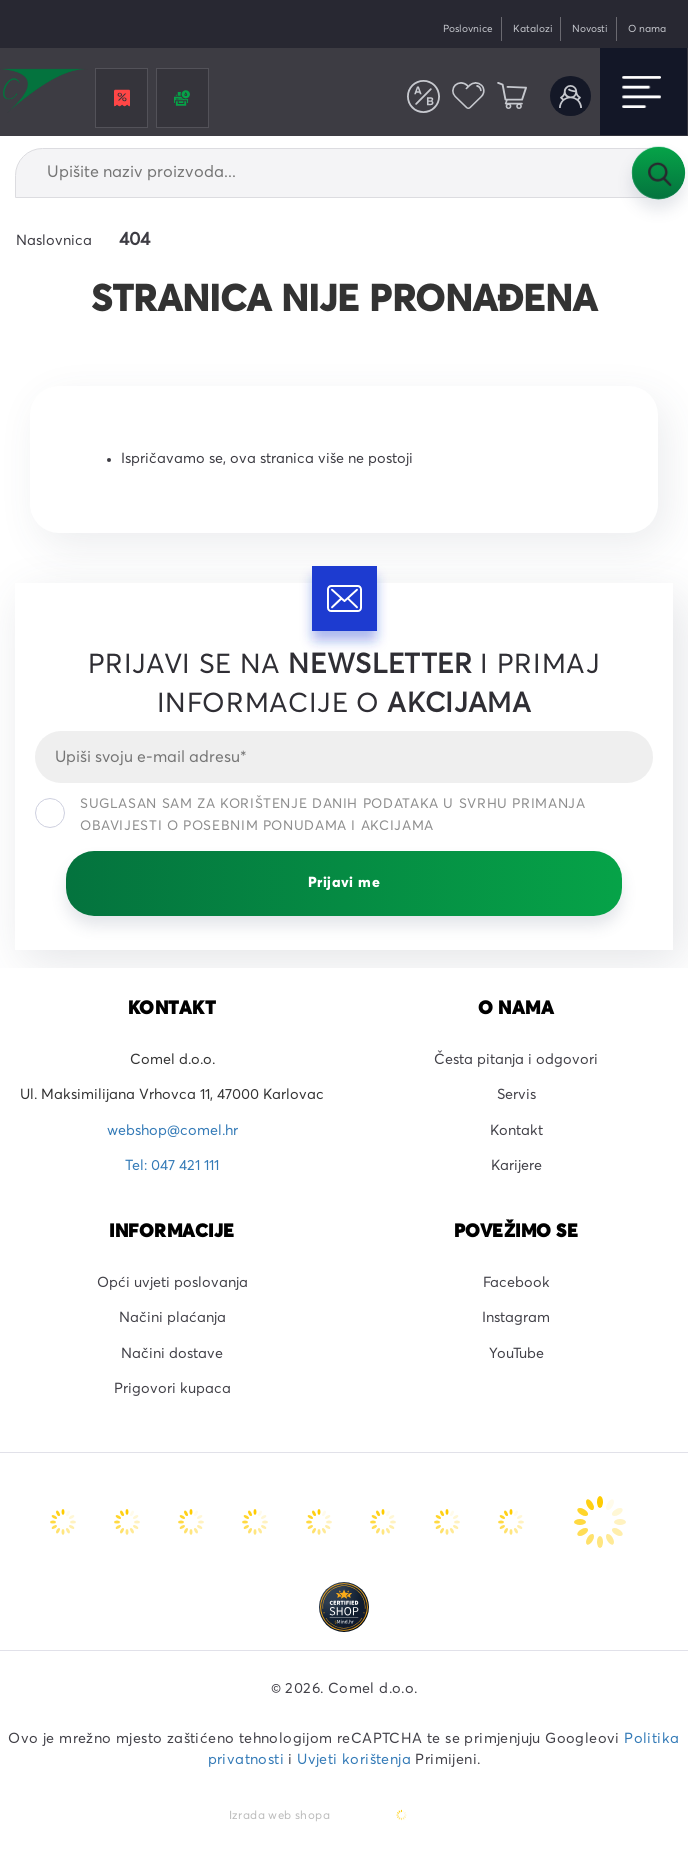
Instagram (516, 1318)
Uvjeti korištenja (354, 1760)
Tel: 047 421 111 (172, 1166)
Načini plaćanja (172, 1318)
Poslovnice (468, 29)
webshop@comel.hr (172, 1131)
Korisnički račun (570, 96)
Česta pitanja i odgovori (516, 1060)
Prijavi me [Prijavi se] (344, 883)
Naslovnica (54, 241)
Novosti (590, 29)
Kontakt (516, 1131)
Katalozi (533, 29)
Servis (516, 1095)
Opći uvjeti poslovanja (172, 1283)
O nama (647, 29)
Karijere (516, 1166)
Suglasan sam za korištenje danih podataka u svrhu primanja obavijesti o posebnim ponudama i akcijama (310, 815)
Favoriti (468, 96)
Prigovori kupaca (172, 1389)
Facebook (516, 1283)
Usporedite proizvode (423, 96)
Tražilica (658, 173)
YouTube (516, 1354)
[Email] (344, 757)
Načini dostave (172, 1354)
